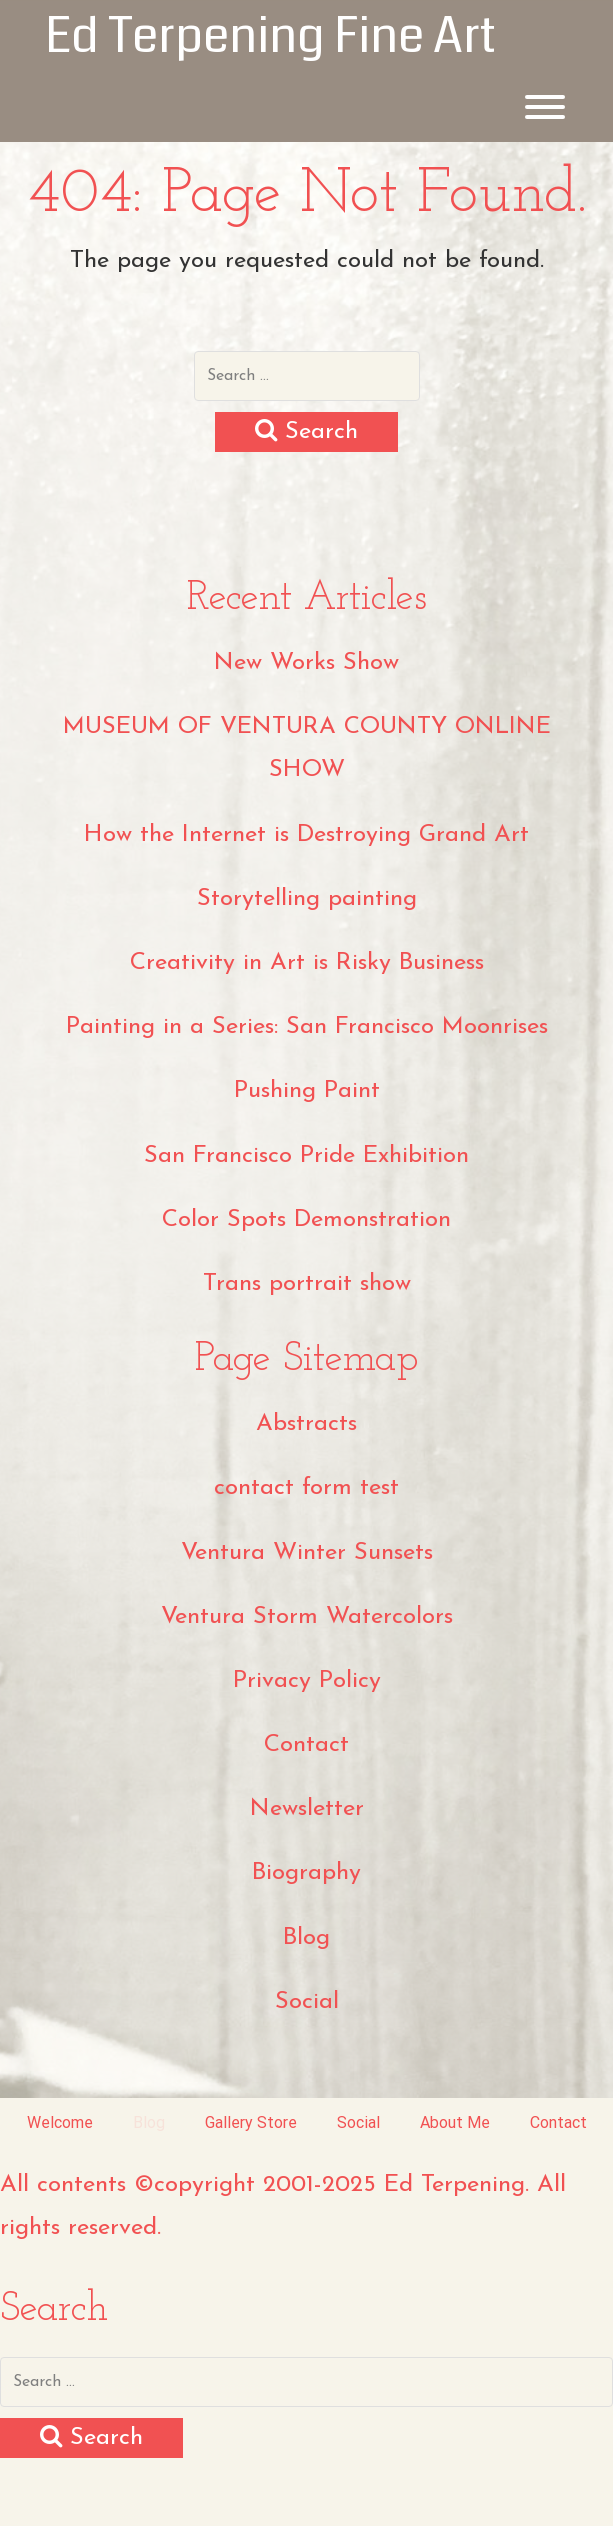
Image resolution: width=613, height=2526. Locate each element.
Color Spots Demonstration (306, 1220)
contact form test (306, 1488)
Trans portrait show (307, 1284)
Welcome (60, 2122)
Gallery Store (251, 2122)
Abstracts (306, 1424)
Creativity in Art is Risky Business (307, 963)
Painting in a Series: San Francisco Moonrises (307, 1027)
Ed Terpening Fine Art (270, 36)
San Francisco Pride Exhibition (306, 1156)
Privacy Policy (307, 1681)
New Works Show (306, 663)
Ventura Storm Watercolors (307, 1617)
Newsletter (307, 1809)
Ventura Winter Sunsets (307, 1553)
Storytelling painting (307, 899)
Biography (306, 1873)
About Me (455, 2122)
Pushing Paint (307, 1091)
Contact (306, 1745)
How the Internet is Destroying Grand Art (306, 835)
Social (307, 2002)
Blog (306, 1938)
